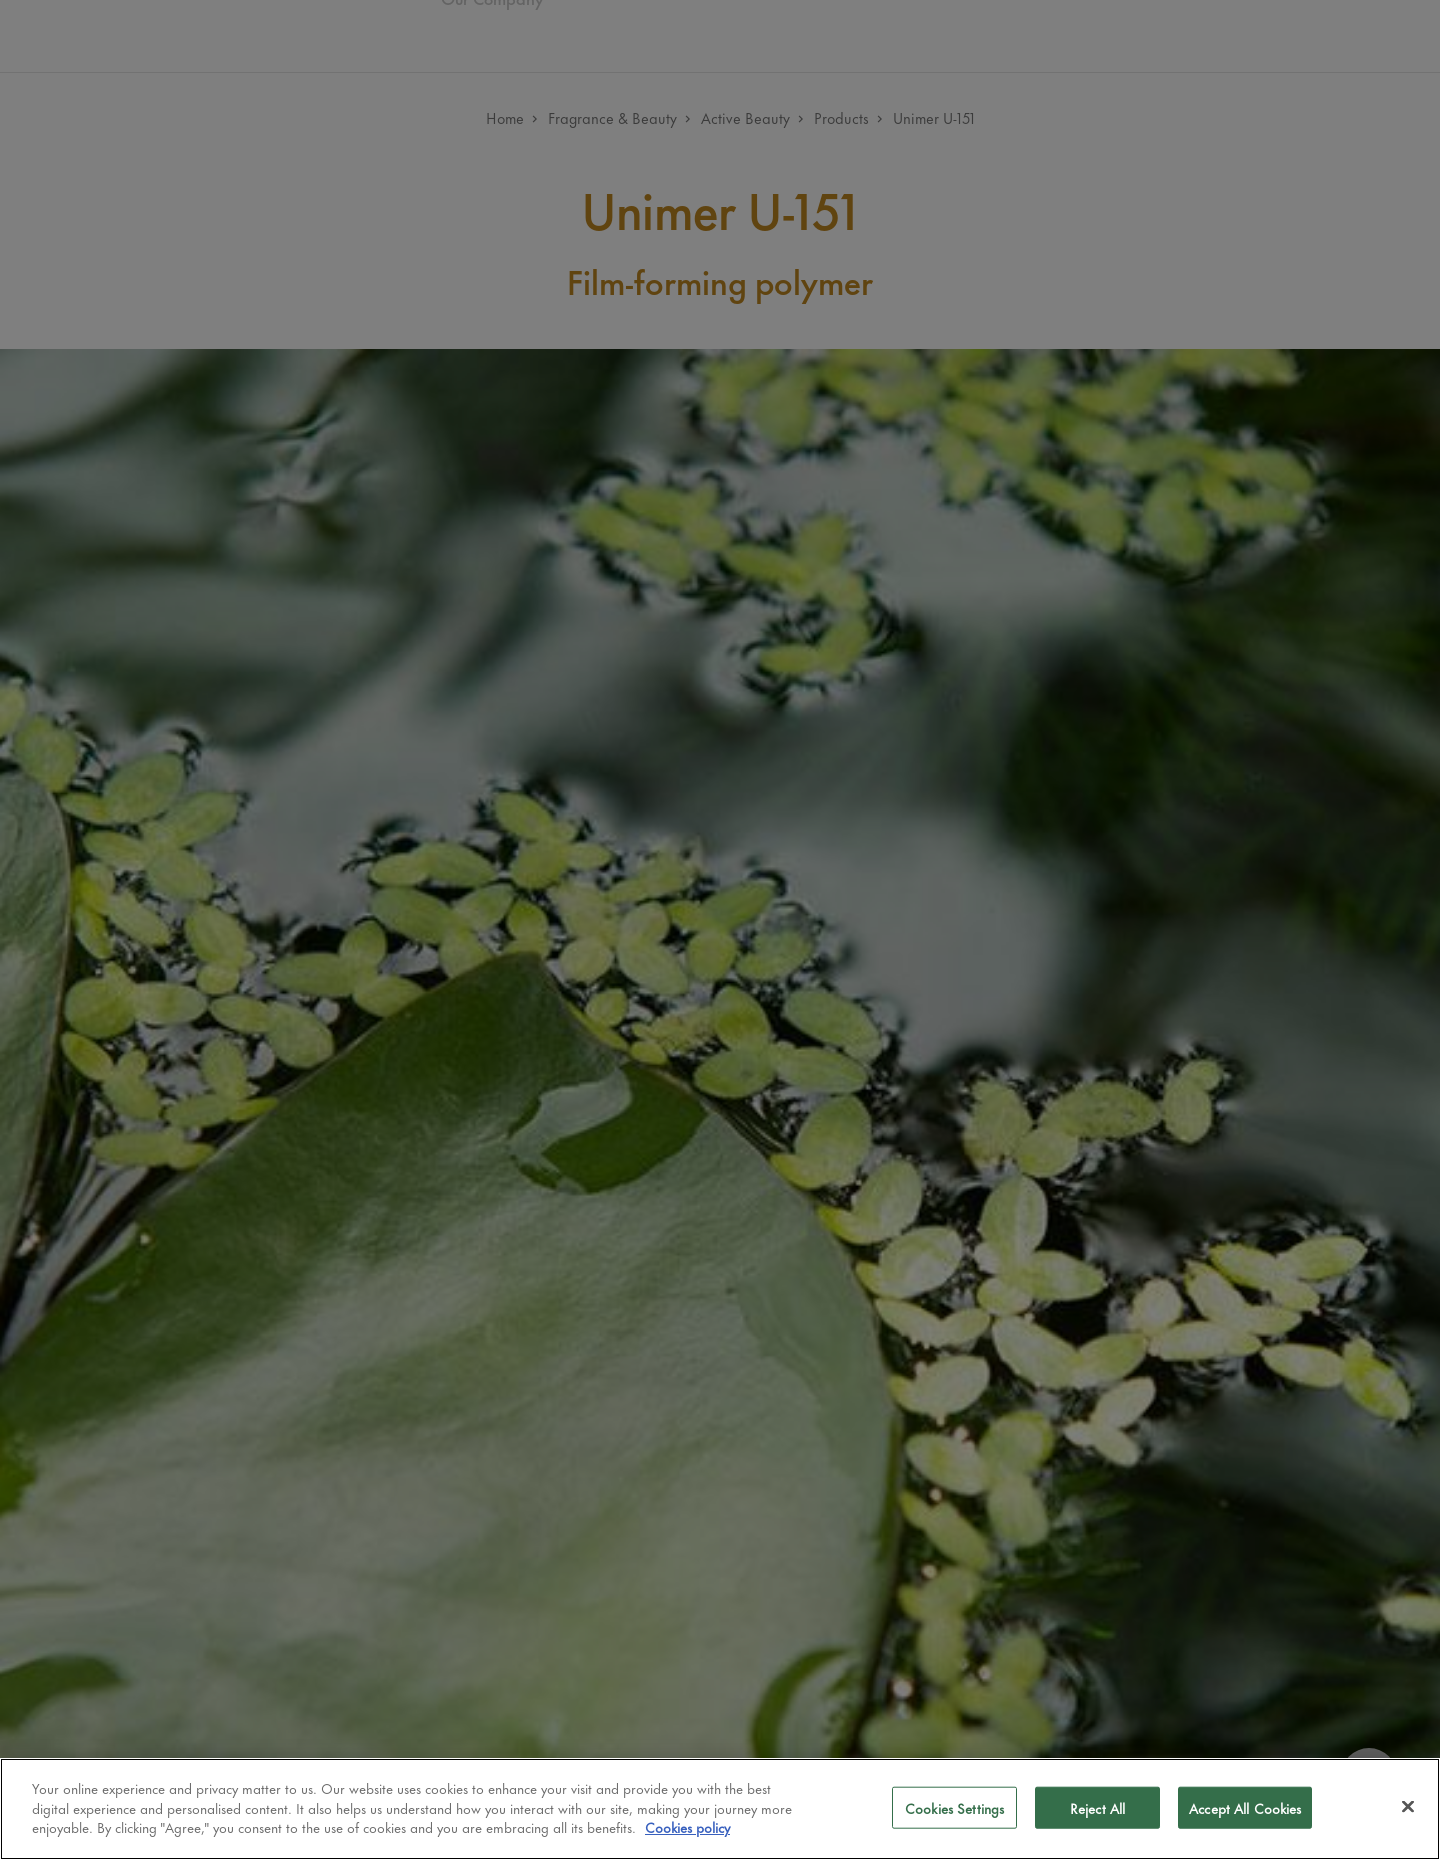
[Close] (1408, 1807)
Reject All (1097, 1807)
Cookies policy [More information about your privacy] (687, 1826)
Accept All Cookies (1245, 1807)
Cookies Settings (954, 1807)
